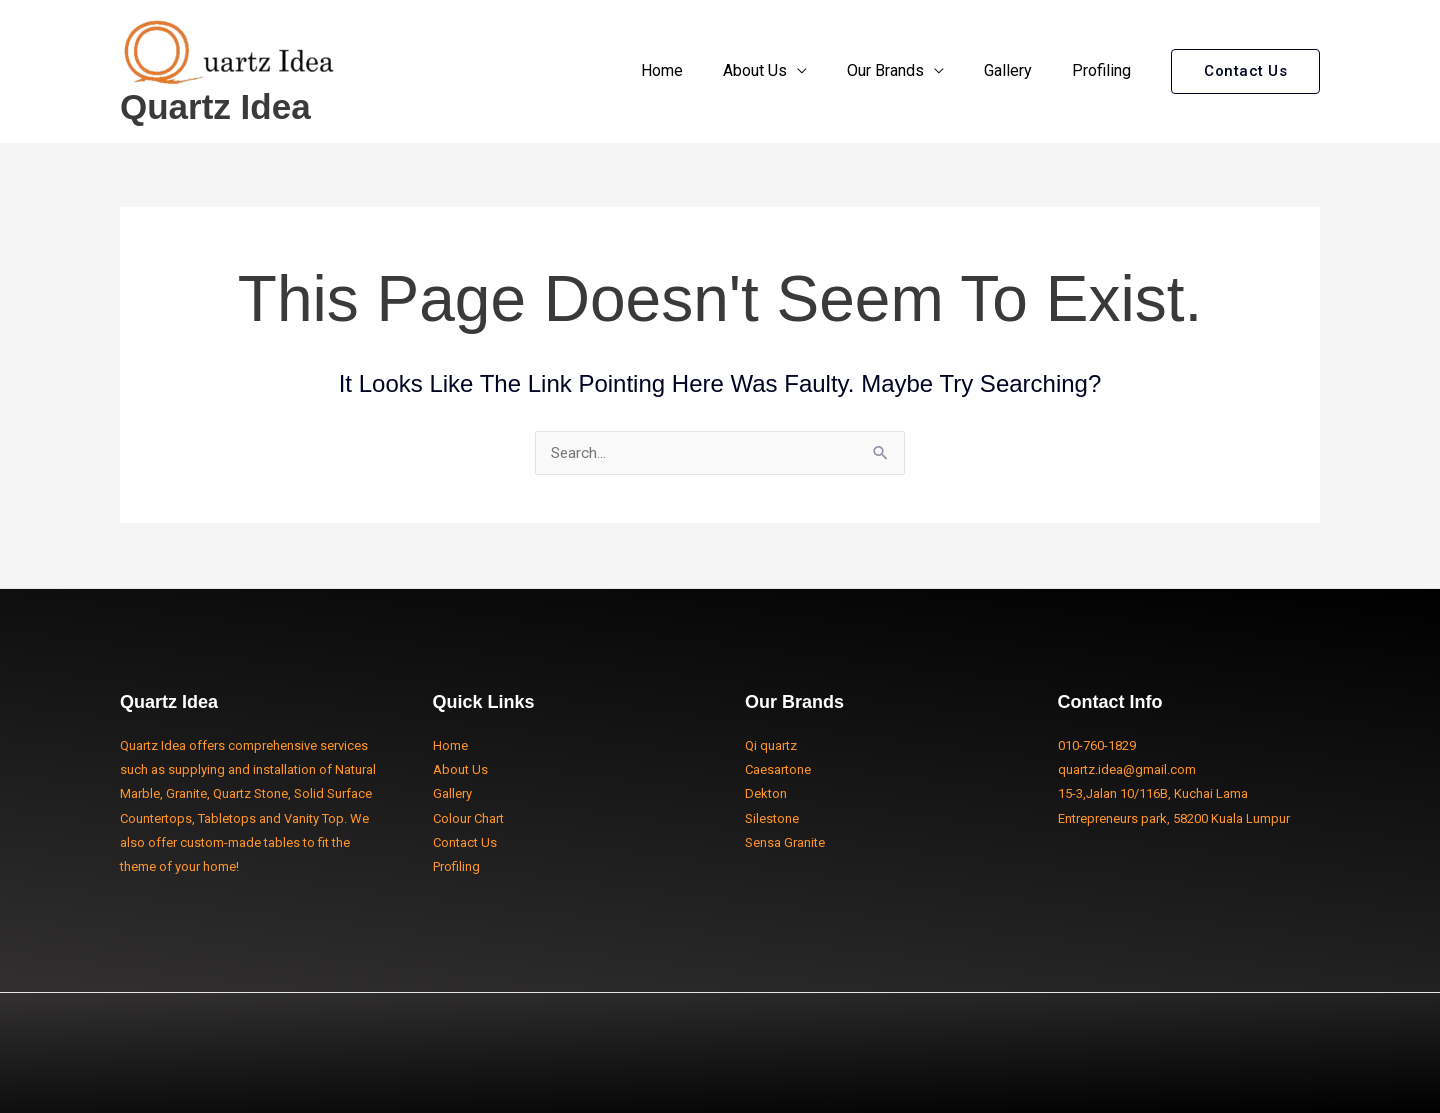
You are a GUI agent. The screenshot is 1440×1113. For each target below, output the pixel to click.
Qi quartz (771, 745)
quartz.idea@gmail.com (1127, 769)
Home (698, 70)
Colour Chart (468, 818)
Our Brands (905, 70)
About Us (783, 70)
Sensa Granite (785, 842)
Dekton (766, 794)
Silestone (772, 818)
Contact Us (465, 842)
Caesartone (778, 769)
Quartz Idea (215, 106)
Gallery (1020, 70)
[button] (1245, 71)
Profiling (1105, 70)
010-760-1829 (1097, 745)
